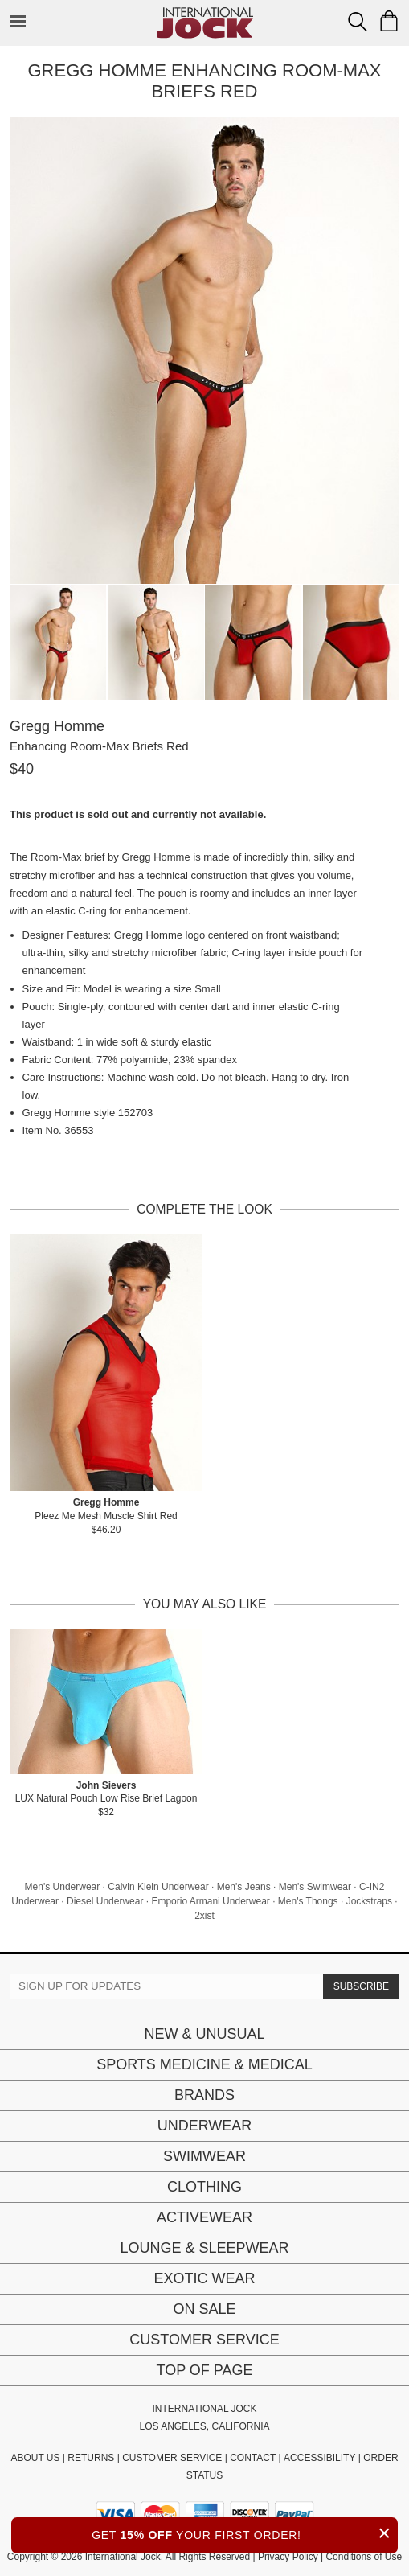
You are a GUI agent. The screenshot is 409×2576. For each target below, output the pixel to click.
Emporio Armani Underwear (210, 1901)
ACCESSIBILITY (319, 2457)
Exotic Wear (204, 2278)
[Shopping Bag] (388, 20)
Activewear (204, 2217)
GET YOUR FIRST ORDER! (245, 2533)
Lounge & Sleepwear (204, 2248)
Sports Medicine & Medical (204, 2064)
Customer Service (204, 2340)
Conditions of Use (363, 2556)
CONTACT (253, 2457)
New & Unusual (204, 2034)
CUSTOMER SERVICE (172, 2457)
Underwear (204, 2126)
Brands (204, 2095)
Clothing (204, 2187)
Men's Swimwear (315, 1886)
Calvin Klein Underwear (158, 1886)
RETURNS (90, 2457)
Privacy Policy (288, 2556)
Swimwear (204, 2156)
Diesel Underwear (105, 1901)
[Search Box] (357, 21)
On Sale (204, 2309)
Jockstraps (369, 1901)
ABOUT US (34, 2457)
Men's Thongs (308, 1901)
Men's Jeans (244, 1886)
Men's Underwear (62, 1886)
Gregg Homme (57, 726)
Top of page (204, 2370)
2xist (204, 1915)
